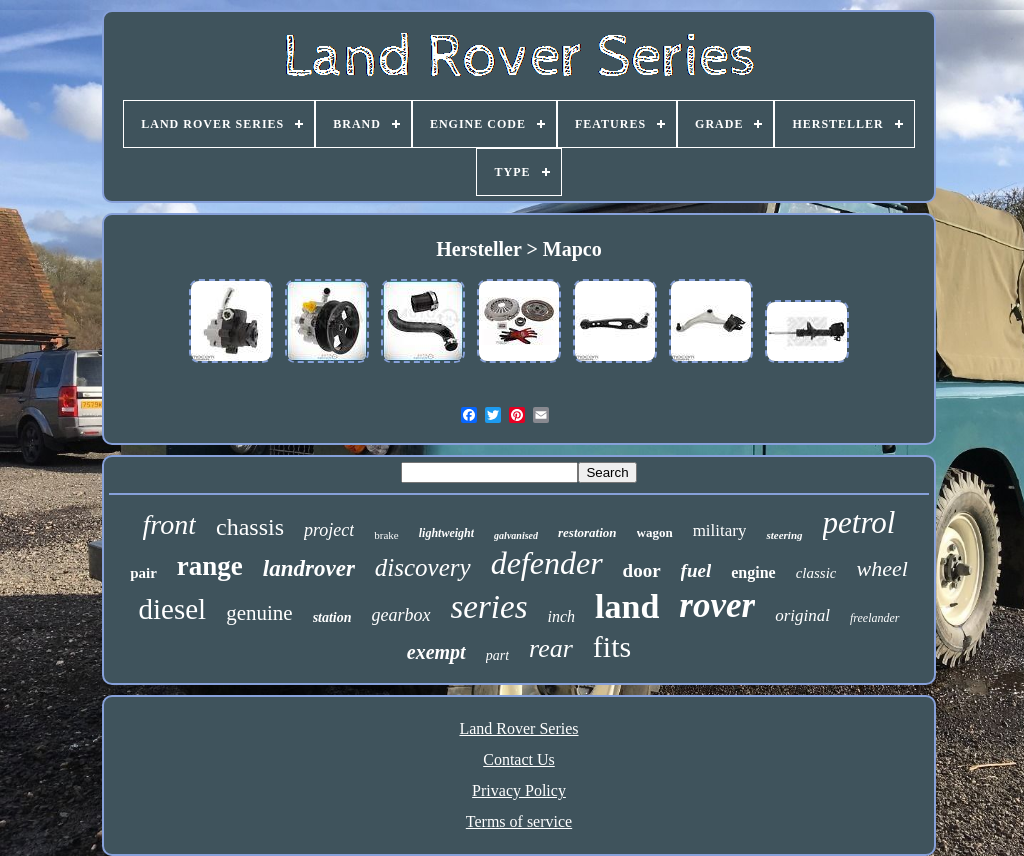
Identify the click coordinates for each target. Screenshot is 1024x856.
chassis (250, 527)
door (642, 570)
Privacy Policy (519, 790)
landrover (309, 568)
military (720, 530)
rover (717, 605)
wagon (655, 532)
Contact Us (519, 759)
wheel (881, 568)
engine (753, 572)
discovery (423, 567)
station (332, 617)
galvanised (516, 535)
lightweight (446, 533)
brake (386, 535)
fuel (696, 570)
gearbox (401, 615)
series (489, 607)
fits (612, 646)
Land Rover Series (518, 728)
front (169, 524)
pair (143, 573)
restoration (587, 532)
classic (816, 573)
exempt (436, 652)
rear (551, 648)
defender (547, 563)
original (802, 615)
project (329, 530)
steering (784, 535)
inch (562, 616)
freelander (875, 618)
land (627, 606)
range (210, 566)
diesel (173, 609)
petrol (859, 522)
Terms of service (519, 821)
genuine (259, 613)
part (497, 655)
